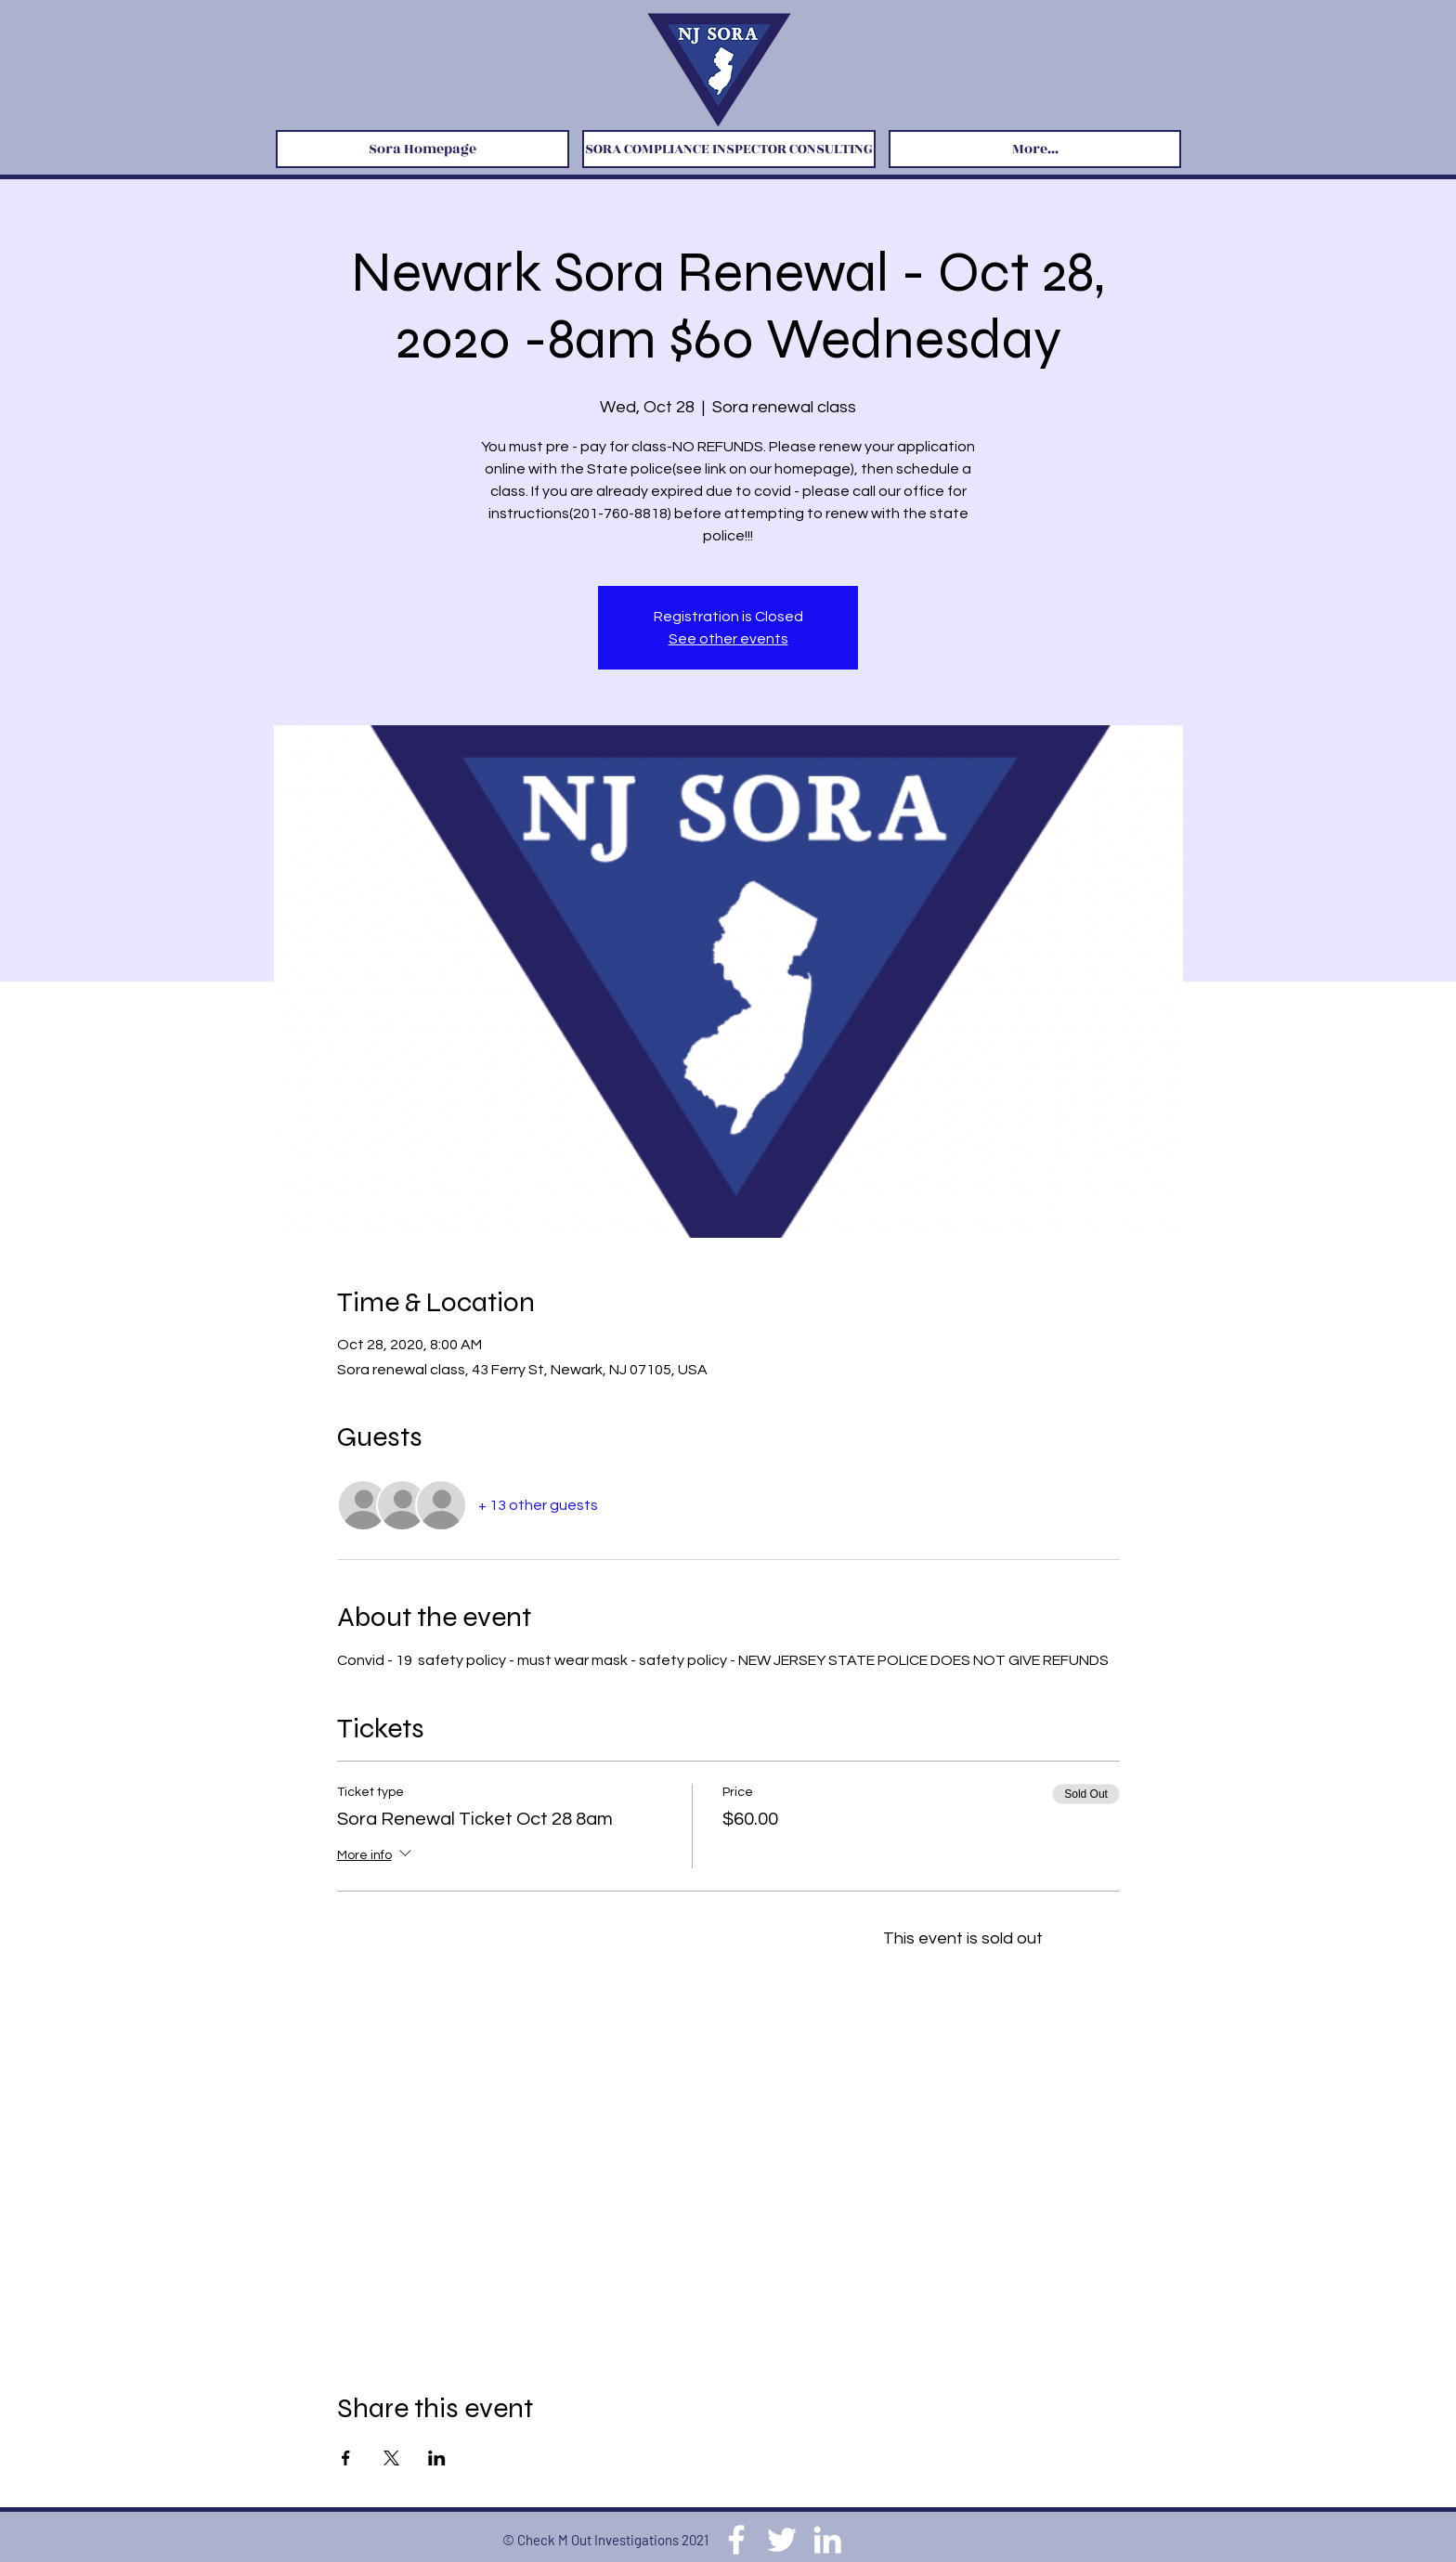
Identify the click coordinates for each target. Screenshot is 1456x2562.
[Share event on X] (391, 2458)
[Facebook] (736, 2539)
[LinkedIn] (827, 2539)
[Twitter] (781, 2539)
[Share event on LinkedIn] (437, 2458)
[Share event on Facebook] (346, 2458)
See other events (728, 638)
